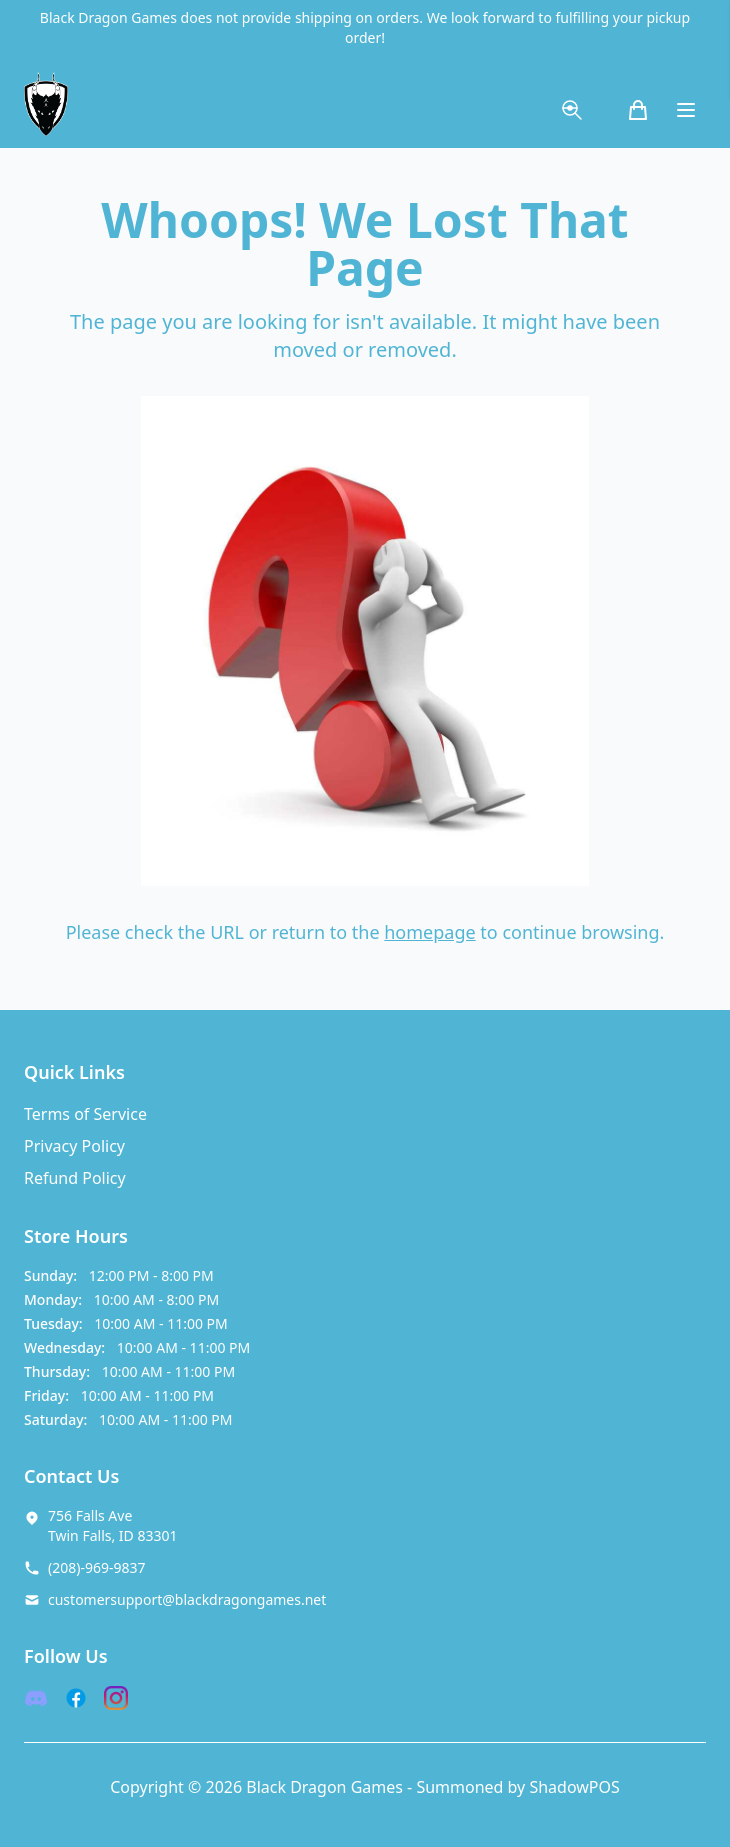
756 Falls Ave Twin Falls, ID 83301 (113, 1525)
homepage (429, 932)
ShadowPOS (574, 1787)
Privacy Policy (74, 1146)
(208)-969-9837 (97, 1567)
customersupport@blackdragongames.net (187, 1599)
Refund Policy (75, 1178)
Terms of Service (85, 1114)
